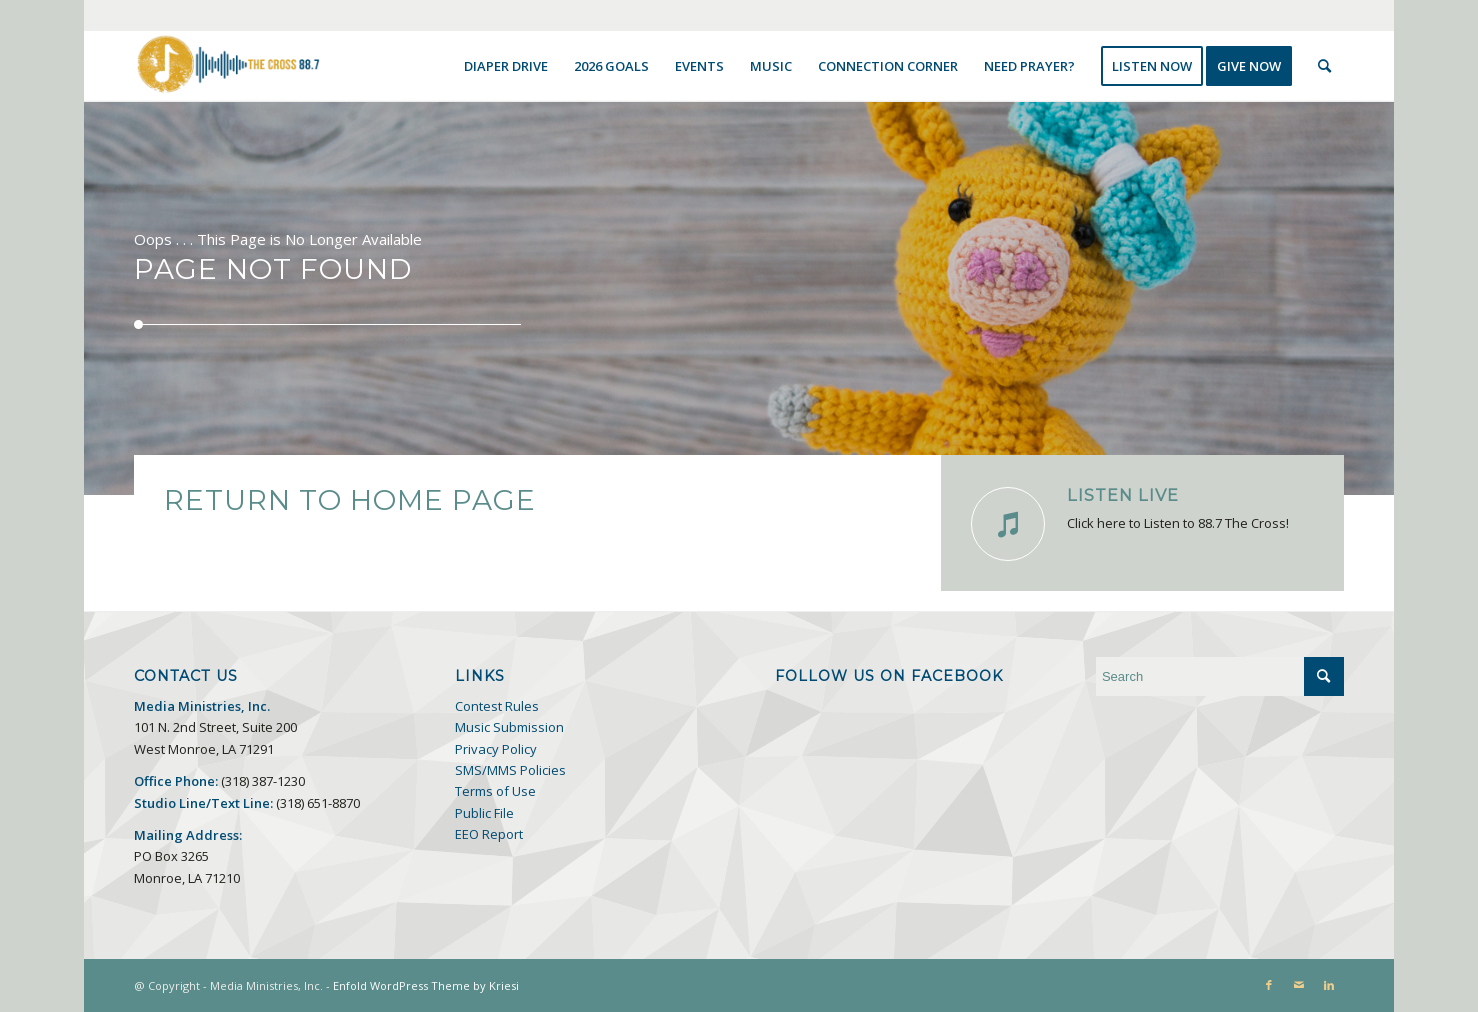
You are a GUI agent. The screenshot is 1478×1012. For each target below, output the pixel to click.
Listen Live (1123, 495)
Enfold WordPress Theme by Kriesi (426, 985)
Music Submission (509, 727)
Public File (484, 813)
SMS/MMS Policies (510, 770)
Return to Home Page (350, 500)
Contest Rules (497, 706)
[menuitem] (506, 66)
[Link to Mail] (1299, 985)
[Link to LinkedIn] (1329, 985)
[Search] (1324, 66)
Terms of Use (495, 791)
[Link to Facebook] (1269, 985)
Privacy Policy (496, 749)
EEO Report (489, 834)
